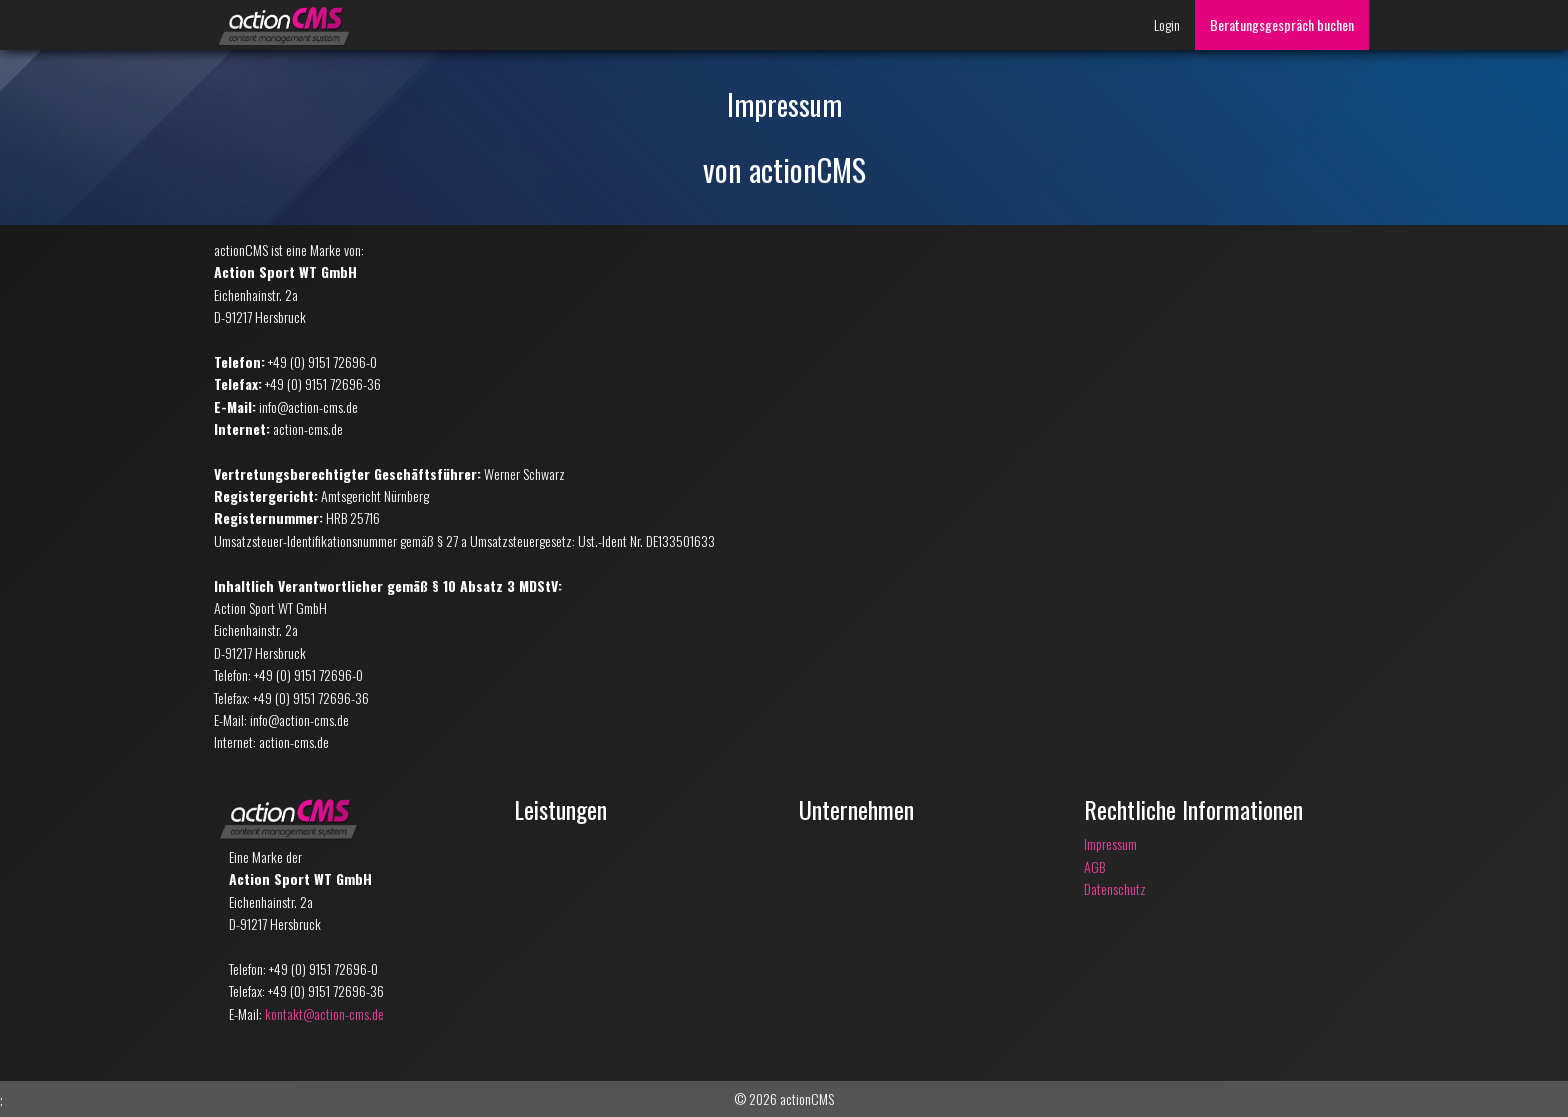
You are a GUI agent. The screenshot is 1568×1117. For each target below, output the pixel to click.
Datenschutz (1115, 888)
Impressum (1110, 843)
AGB (1094, 866)
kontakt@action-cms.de (324, 1013)
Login (1167, 24)
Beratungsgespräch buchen (1282, 24)
